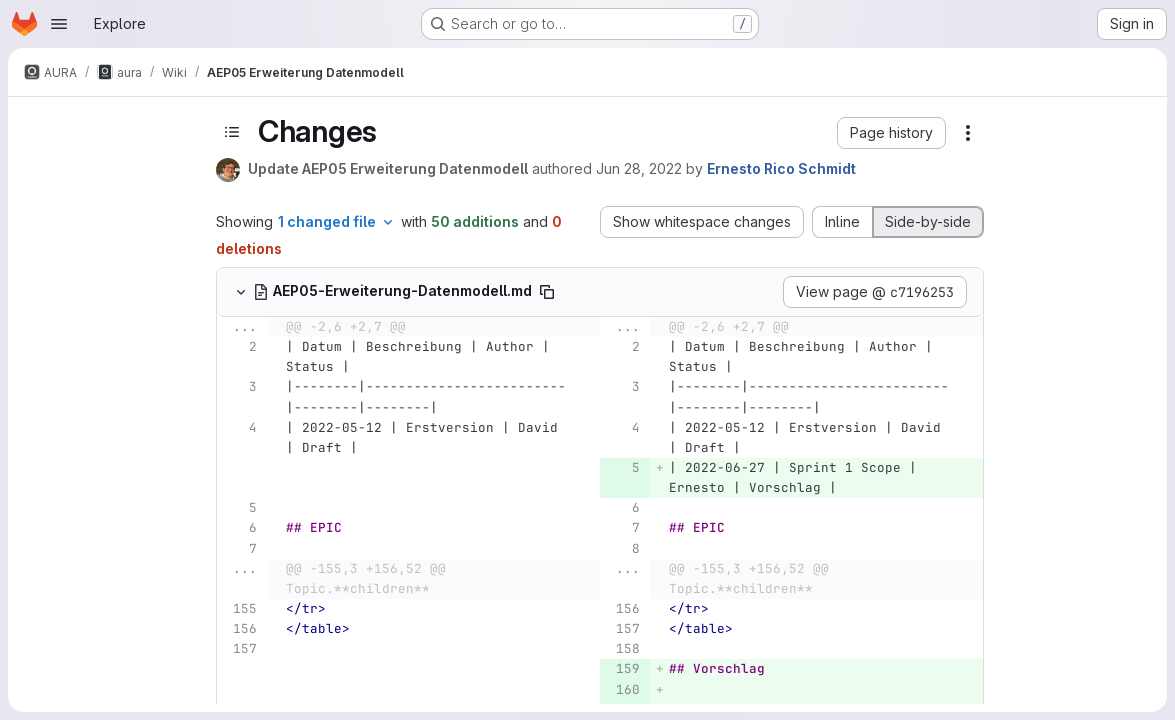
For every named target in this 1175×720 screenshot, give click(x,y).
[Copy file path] (547, 292)
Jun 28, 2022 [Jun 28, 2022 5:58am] (639, 168)
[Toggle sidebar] (232, 131)
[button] (891, 133)
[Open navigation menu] (59, 24)
